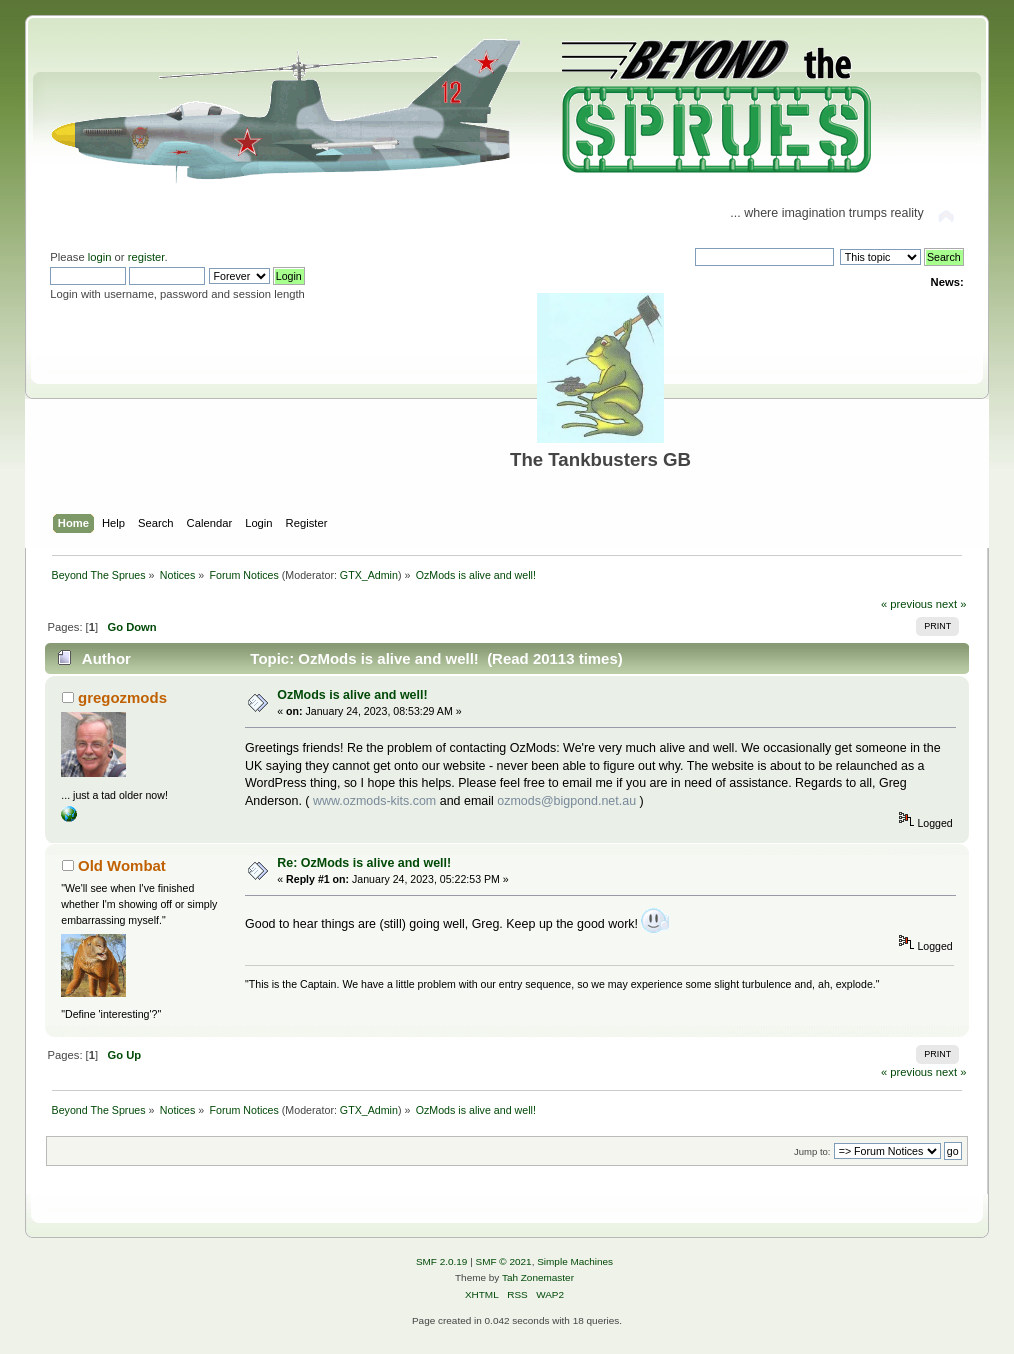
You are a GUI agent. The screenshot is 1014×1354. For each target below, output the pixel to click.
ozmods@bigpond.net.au (566, 801)
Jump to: (812, 1151)
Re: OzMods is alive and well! (364, 863)
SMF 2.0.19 (442, 1261)
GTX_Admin (369, 575)
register (146, 257)
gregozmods (122, 697)
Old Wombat (122, 865)
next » (951, 604)
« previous (907, 604)
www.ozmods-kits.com (374, 801)
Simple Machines (575, 1261)
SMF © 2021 (504, 1261)
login (100, 257)
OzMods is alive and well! (352, 695)
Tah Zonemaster (538, 1277)
